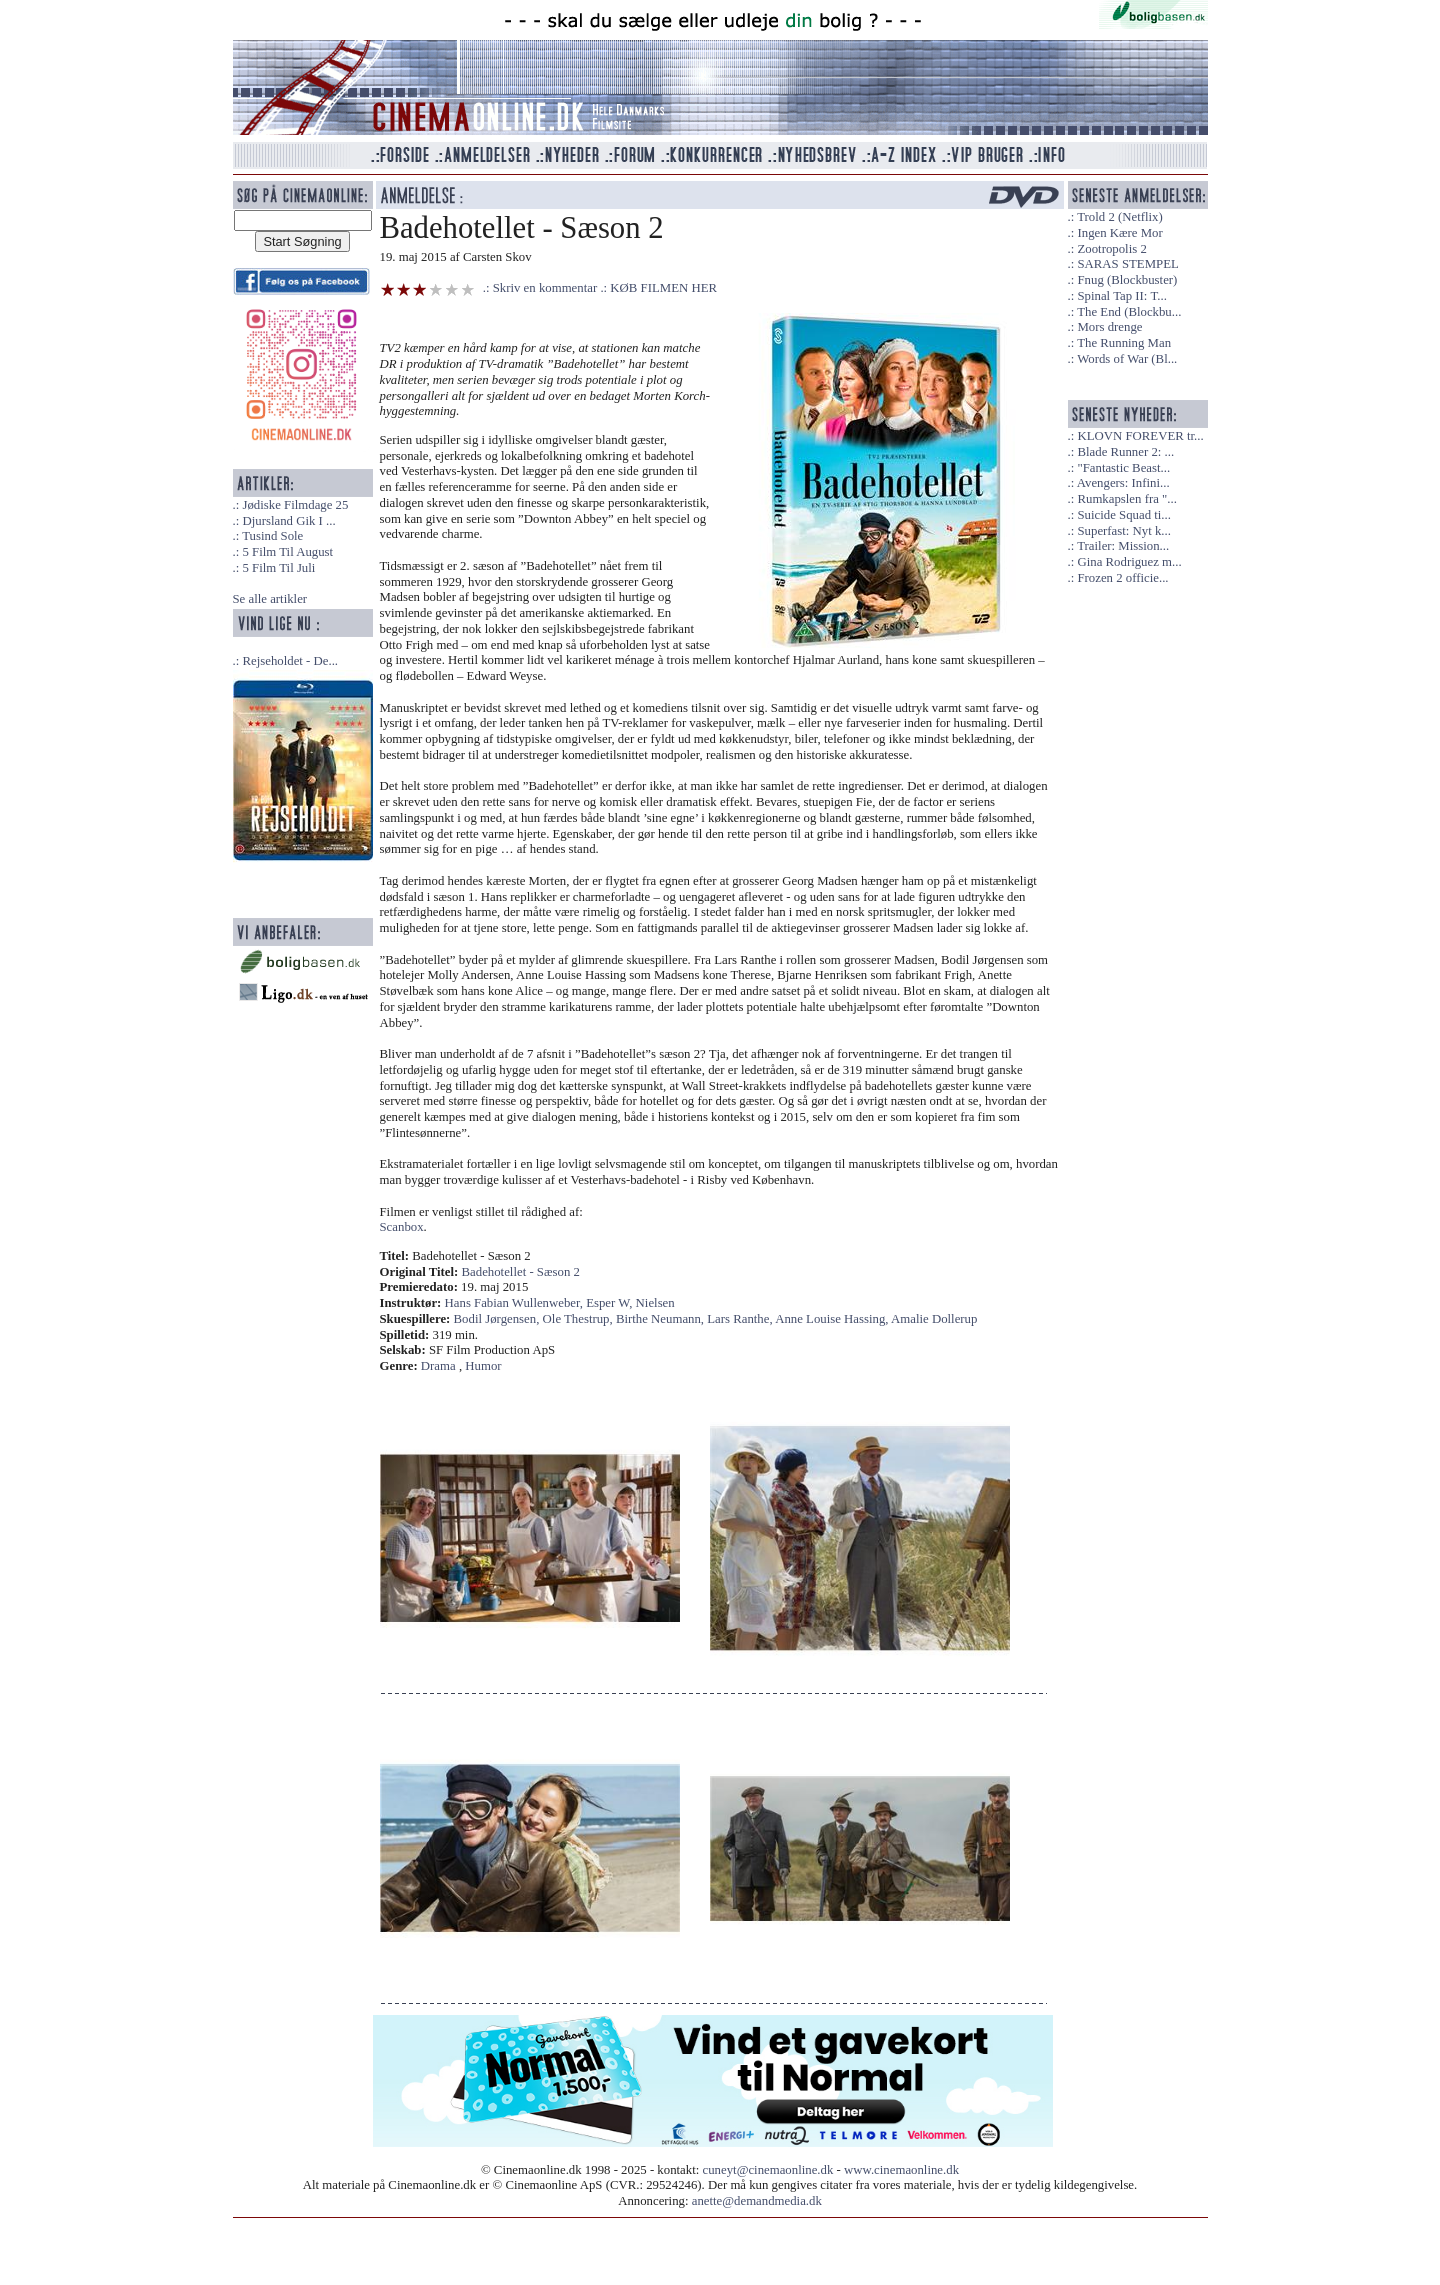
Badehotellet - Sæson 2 (521, 1272)
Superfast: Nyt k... (1123, 531)
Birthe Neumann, (661, 1319)
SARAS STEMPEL (1127, 264)
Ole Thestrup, (579, 1319)
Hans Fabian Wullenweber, (516, 1303)
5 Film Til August (287, 552)
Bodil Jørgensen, (498, 1319)
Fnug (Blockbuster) (1127, 280)
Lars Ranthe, (741, 1319)
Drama (438, 1366)
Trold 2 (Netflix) (1120, 217)
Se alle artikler (270, 599)
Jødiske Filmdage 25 (295, 505)
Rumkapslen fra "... (1126, 499)
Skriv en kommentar (545, 288)
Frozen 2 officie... (1122, 578)
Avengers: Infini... (1123, 483)
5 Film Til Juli (278, 568)
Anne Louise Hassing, (833, 1319)
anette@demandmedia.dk (757, 2201)
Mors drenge (1109, 327)
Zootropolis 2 (1111, 249)
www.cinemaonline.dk (901, 2170)
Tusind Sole (272, 536)
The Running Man (1124, 343)
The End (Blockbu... (1129, 312)
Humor (483, 1366)
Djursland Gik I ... (288, 521)
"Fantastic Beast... (1123, 468)
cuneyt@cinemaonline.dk (768, 2170)
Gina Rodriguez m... (1129, 562)
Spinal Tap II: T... (1121, 296)
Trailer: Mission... (1123, 546)
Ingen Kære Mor (1119, 233)
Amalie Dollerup (934, 1319)
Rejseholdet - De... (290, 661)
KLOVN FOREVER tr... (1140, 436)
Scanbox (402, 1227)
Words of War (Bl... (1127, 359)
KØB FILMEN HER (663, 288)
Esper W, (610, 1303)
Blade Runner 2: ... (1125, 452)
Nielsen (655, 1303)
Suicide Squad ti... (1123, 515)
